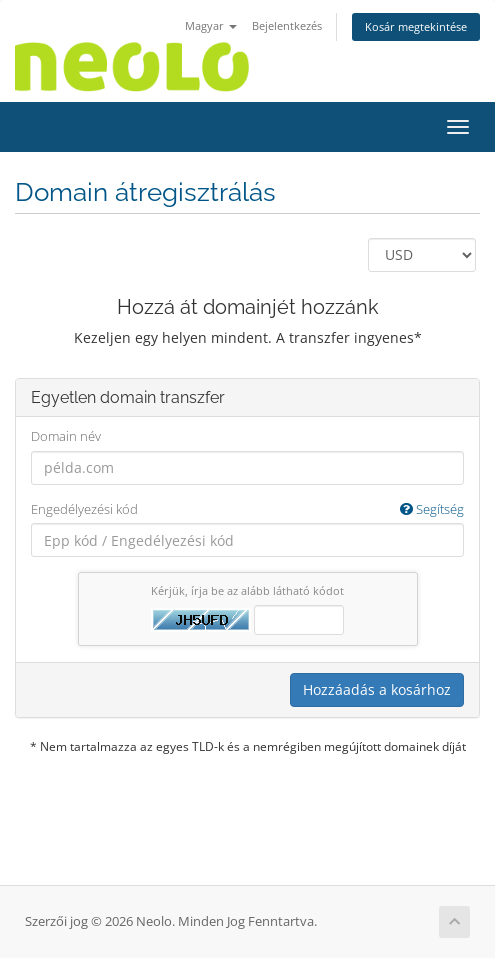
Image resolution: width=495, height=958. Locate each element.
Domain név (66, 436)
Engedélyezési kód (247, 509)
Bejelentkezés (287, 25)
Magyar (211, 25)
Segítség (432, 509)
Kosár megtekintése (416, 26)
